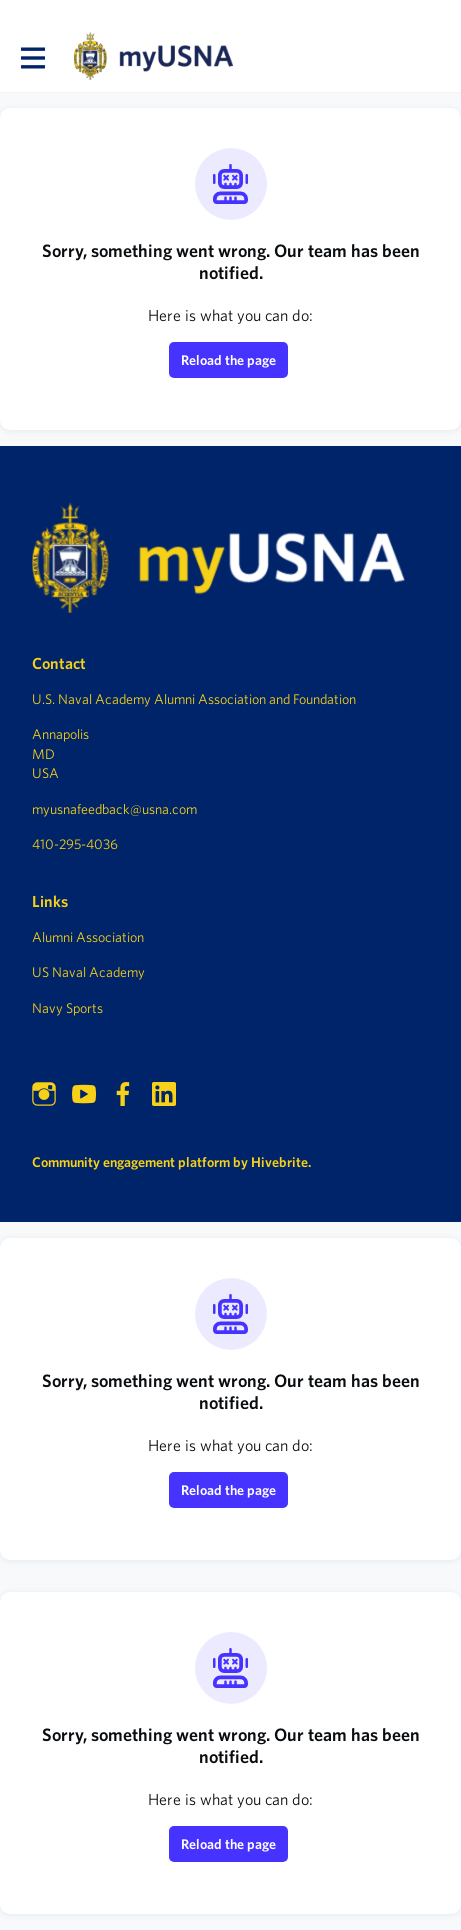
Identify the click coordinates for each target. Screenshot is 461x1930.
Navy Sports (67, 1008)
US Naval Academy (88, 972)
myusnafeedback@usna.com (114, 809)
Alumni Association (88, 937)
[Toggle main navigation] (32, 57)
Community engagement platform (131, 1162)
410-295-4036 (75, 844)
